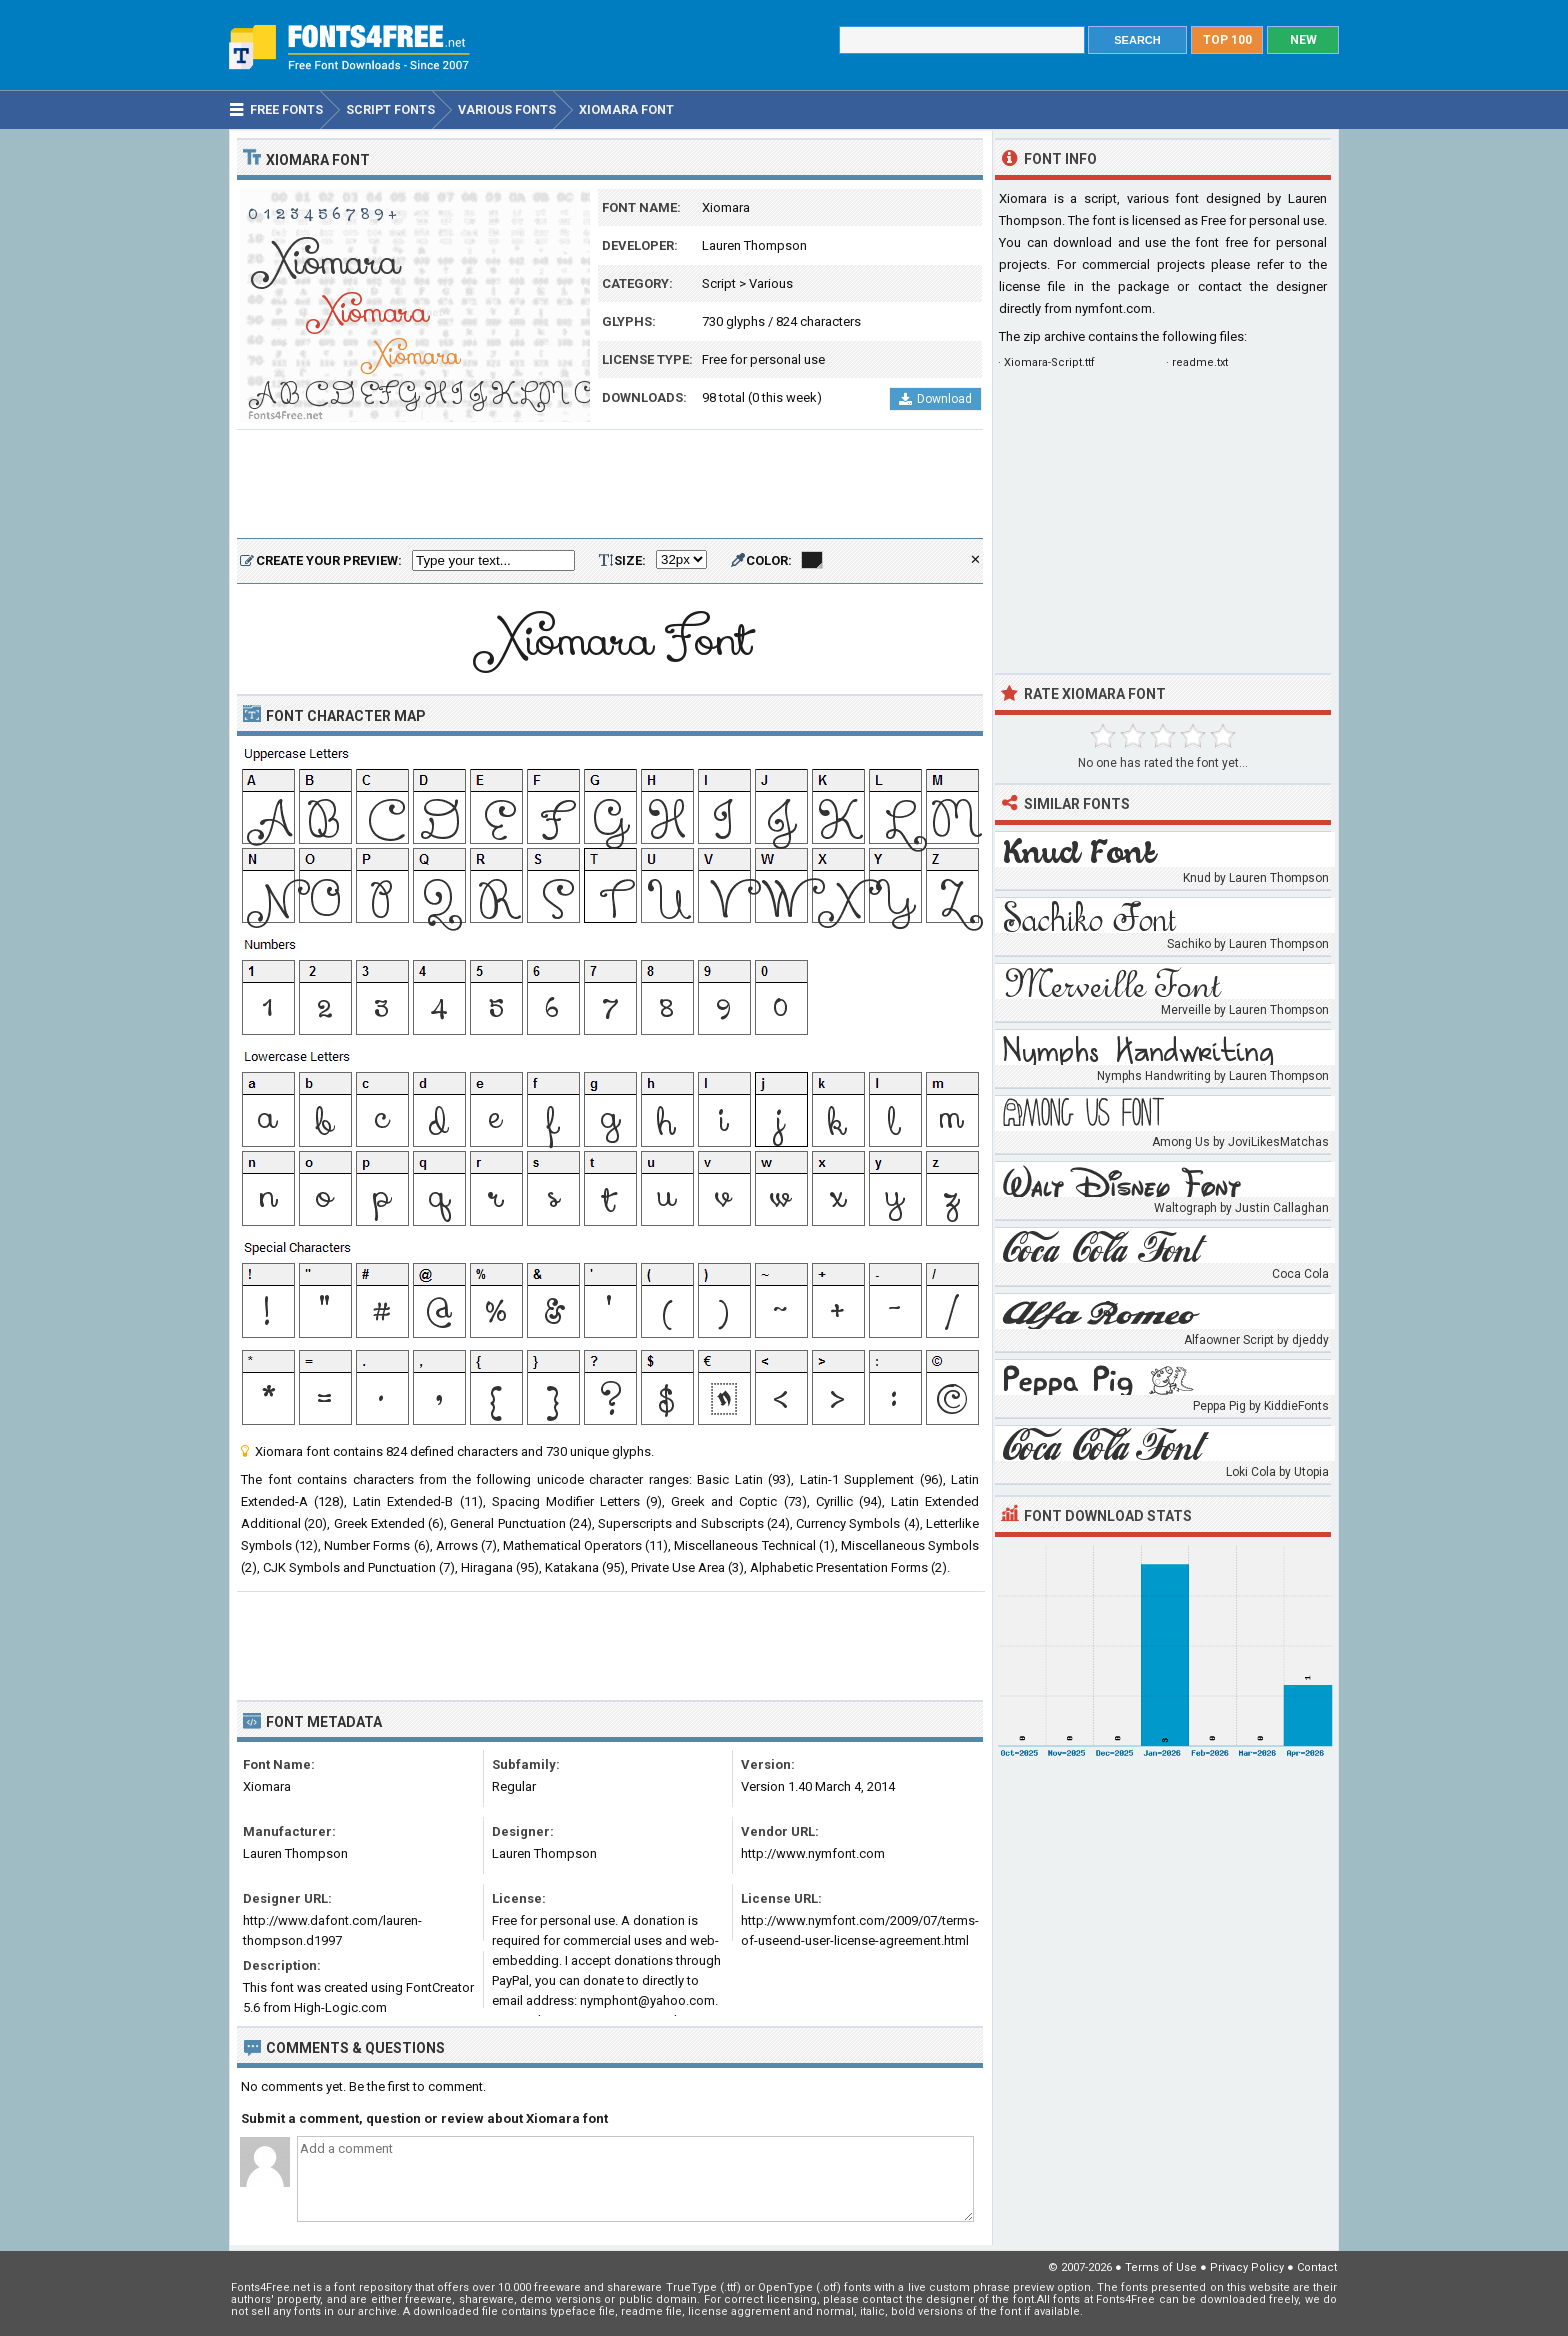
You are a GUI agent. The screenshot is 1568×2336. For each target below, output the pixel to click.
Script (719, 283)
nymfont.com (1113, 308)
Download (935, 399)
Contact (1317, 2267)
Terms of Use (1161, 2267)
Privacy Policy (1247, 2267)
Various (771, 283)
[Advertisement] (610, 485)
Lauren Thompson (754, 245)
